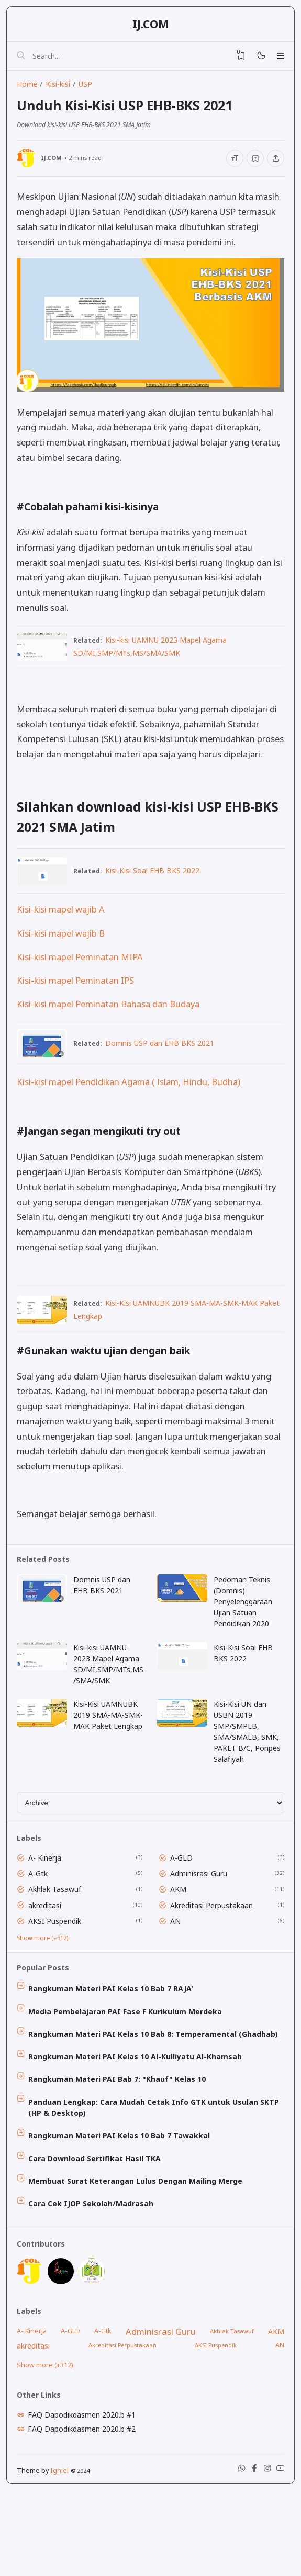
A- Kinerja (48, 1905)
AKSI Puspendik (58, 1971)
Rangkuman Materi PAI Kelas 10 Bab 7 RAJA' (114, 2043)
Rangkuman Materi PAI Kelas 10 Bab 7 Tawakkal (123, 2197)
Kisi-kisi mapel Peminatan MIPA (82, 987)
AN (178, 1971)
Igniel (61, 2553)
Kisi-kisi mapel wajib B (63, 962)
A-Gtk (41, 1922)
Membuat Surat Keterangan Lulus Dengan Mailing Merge (139, 2245)
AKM (181, 1938)
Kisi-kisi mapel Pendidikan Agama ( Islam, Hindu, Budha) (130, 1114)
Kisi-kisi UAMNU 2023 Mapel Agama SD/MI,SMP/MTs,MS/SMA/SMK (109, 1703)
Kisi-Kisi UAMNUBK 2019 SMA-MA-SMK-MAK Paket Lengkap (108, 1761)
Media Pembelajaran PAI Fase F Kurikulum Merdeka (129, 2067)
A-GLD (184, 1905)
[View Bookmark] (234, 59)
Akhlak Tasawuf (58, 1938)
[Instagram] (263, 2553)
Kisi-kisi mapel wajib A (63, 939)
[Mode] (255, 59)
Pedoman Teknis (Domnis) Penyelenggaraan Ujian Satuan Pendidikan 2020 (245, 1639)
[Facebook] (248, 2553)
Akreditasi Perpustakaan (214, 1954)
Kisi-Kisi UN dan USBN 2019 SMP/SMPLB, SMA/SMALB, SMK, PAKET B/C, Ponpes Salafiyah (248, 1772)
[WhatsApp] (234, 2553)
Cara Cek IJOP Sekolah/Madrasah (94, 2268)
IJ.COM (150, 26)
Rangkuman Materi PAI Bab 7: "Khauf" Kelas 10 (120, 2139)
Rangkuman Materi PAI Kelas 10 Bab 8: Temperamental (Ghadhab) (157, 2091)
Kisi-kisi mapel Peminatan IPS (77, 1010)
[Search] (23, 59)
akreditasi (48, 1954)
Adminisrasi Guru (201, 1922)
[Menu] (278, 59)
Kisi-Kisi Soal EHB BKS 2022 (159, 899)
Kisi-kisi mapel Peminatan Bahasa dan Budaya (110, 1034)
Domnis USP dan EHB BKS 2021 (166, 1074)
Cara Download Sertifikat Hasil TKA (98, 2221)
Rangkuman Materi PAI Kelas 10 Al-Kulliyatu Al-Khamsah (139, 2114)
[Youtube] (278, 2553)
